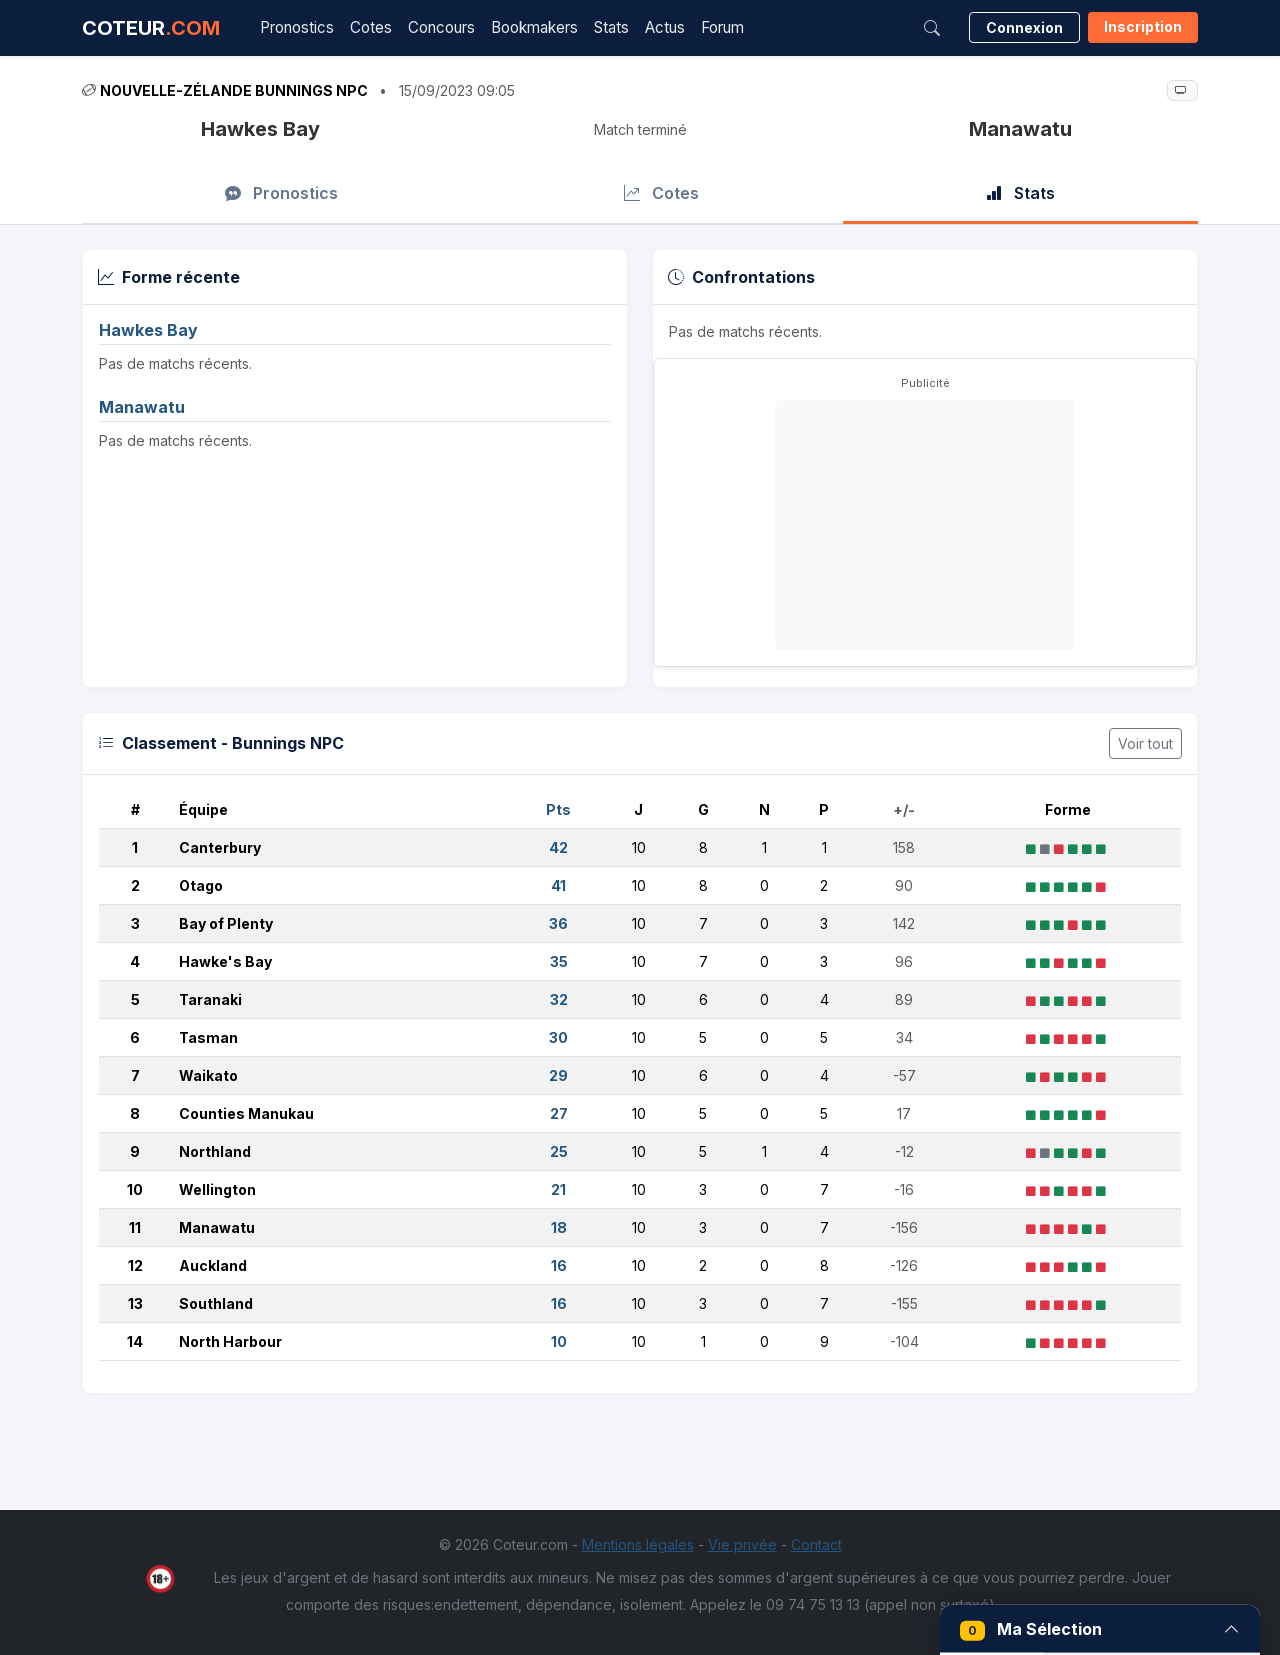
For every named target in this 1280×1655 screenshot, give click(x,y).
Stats (611, 27)
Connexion (1024, 27)
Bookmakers (534, 27)
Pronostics (297, 27)
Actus (665, 27)
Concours (441, 27)
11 (135, 1227)
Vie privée (742, 1544)
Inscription (1143, 26)
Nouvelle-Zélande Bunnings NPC (234, 90)
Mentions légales (638, 1544)
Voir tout (1145, 743)
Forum (722, 27)
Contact (816, 1544)
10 (135, 1189)
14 (135, 1341)
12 (135, 1265)
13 (135, 1303)
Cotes (371, 27)
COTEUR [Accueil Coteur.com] (151, 28)
